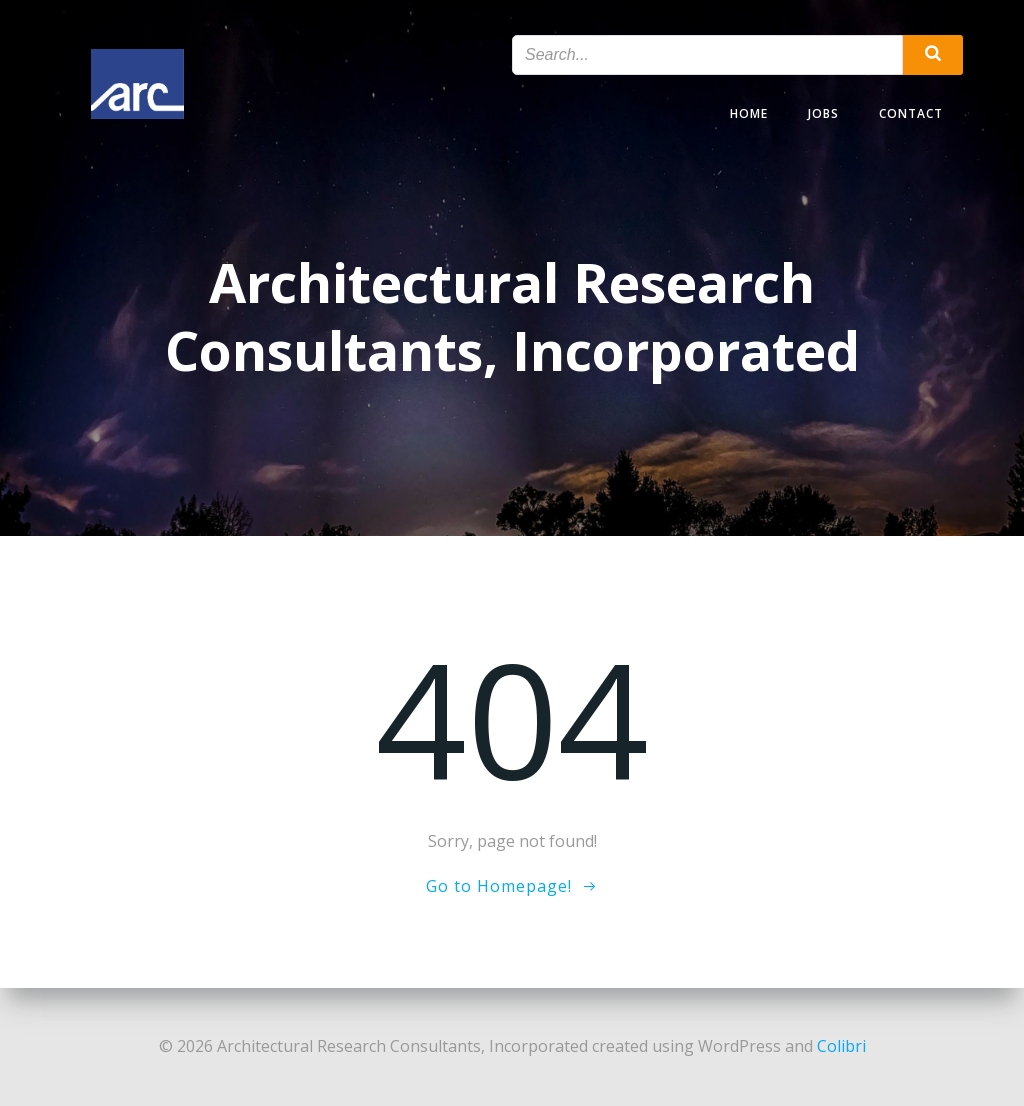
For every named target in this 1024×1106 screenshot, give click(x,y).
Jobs (823, 113)
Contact (911, 113)
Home (749, 113)
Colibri (841, 1046)
